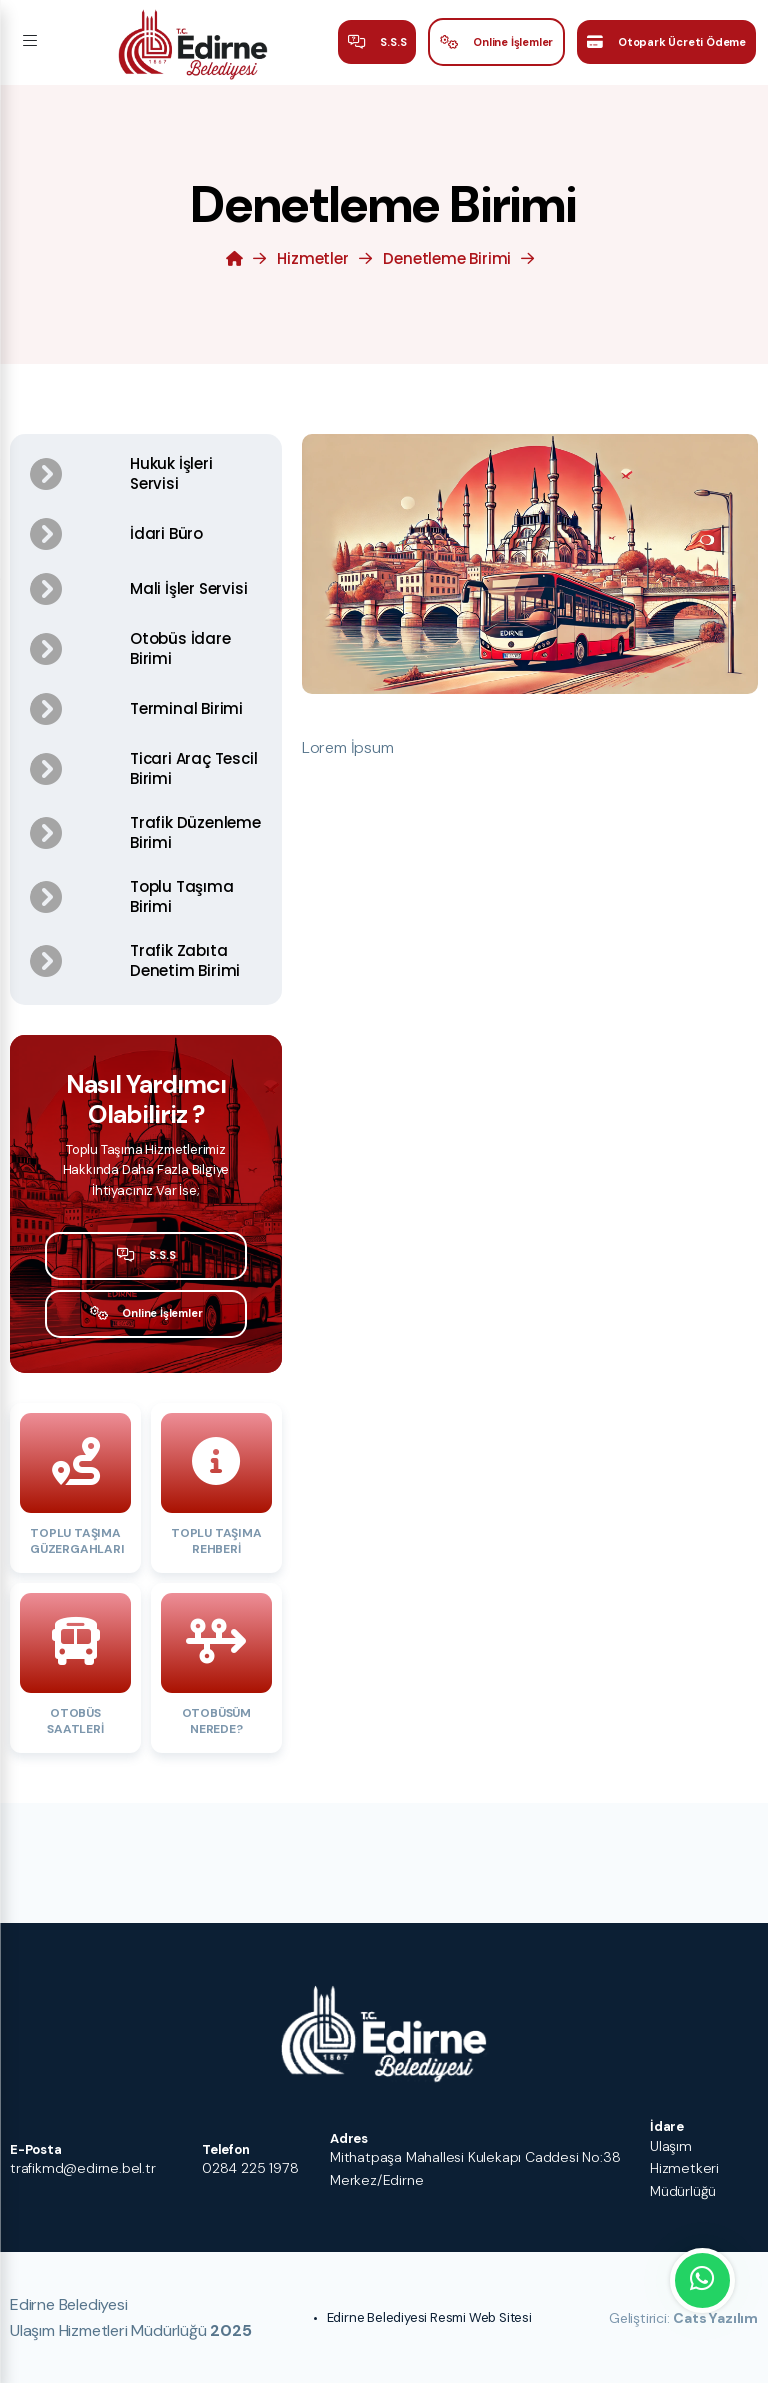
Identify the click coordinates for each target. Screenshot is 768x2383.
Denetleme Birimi (447, 258)
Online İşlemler (496, 42)
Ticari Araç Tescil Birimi (193, 768)
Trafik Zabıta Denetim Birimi (185, 960)
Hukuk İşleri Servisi (171, 473)
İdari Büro (166, 533)
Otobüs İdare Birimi (180, 648)
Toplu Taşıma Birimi (182, 896)
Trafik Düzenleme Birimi (195, 832)
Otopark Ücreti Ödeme (666, 42)
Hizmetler (312, 258)
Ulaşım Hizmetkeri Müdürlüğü (684, 2168)
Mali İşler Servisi (188, 588)
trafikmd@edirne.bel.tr (83, 2168)
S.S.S (377, 42)
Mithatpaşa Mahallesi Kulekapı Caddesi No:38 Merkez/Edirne (475, 2168)
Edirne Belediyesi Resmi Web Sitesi (429, 2317)
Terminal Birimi (186, 708)
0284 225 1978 (250, 2168)
